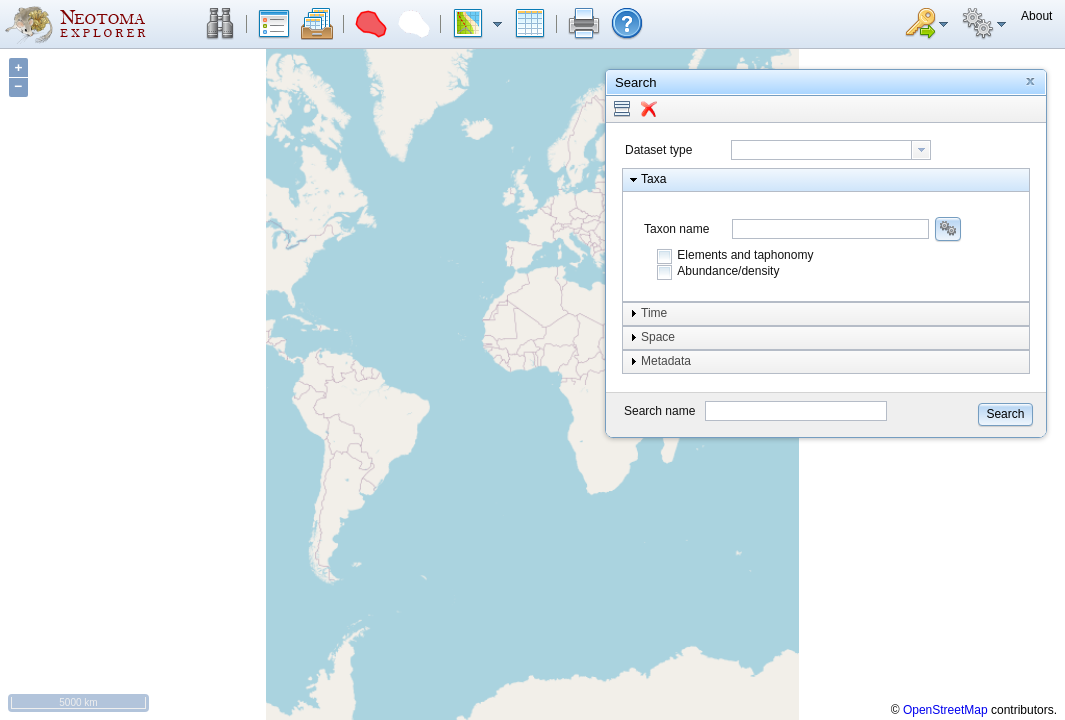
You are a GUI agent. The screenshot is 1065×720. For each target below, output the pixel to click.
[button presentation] (921, 150)
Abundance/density (728, 271)
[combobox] (831, 150)
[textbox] (821, 150)
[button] (220, 24)
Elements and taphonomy (745, 255)
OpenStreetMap (945, 710)
